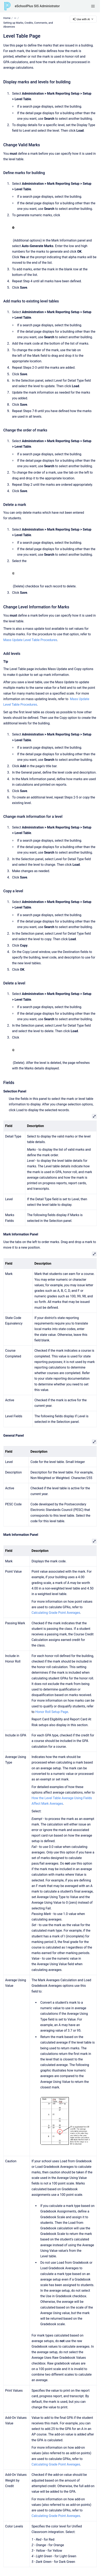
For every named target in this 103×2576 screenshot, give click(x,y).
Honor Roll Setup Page (51, 1712)
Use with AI (83, 19)
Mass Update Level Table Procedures (30, 640)
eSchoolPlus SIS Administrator (37, 6)
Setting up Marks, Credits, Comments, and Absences (28, 24)
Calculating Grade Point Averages (56, 1613)
